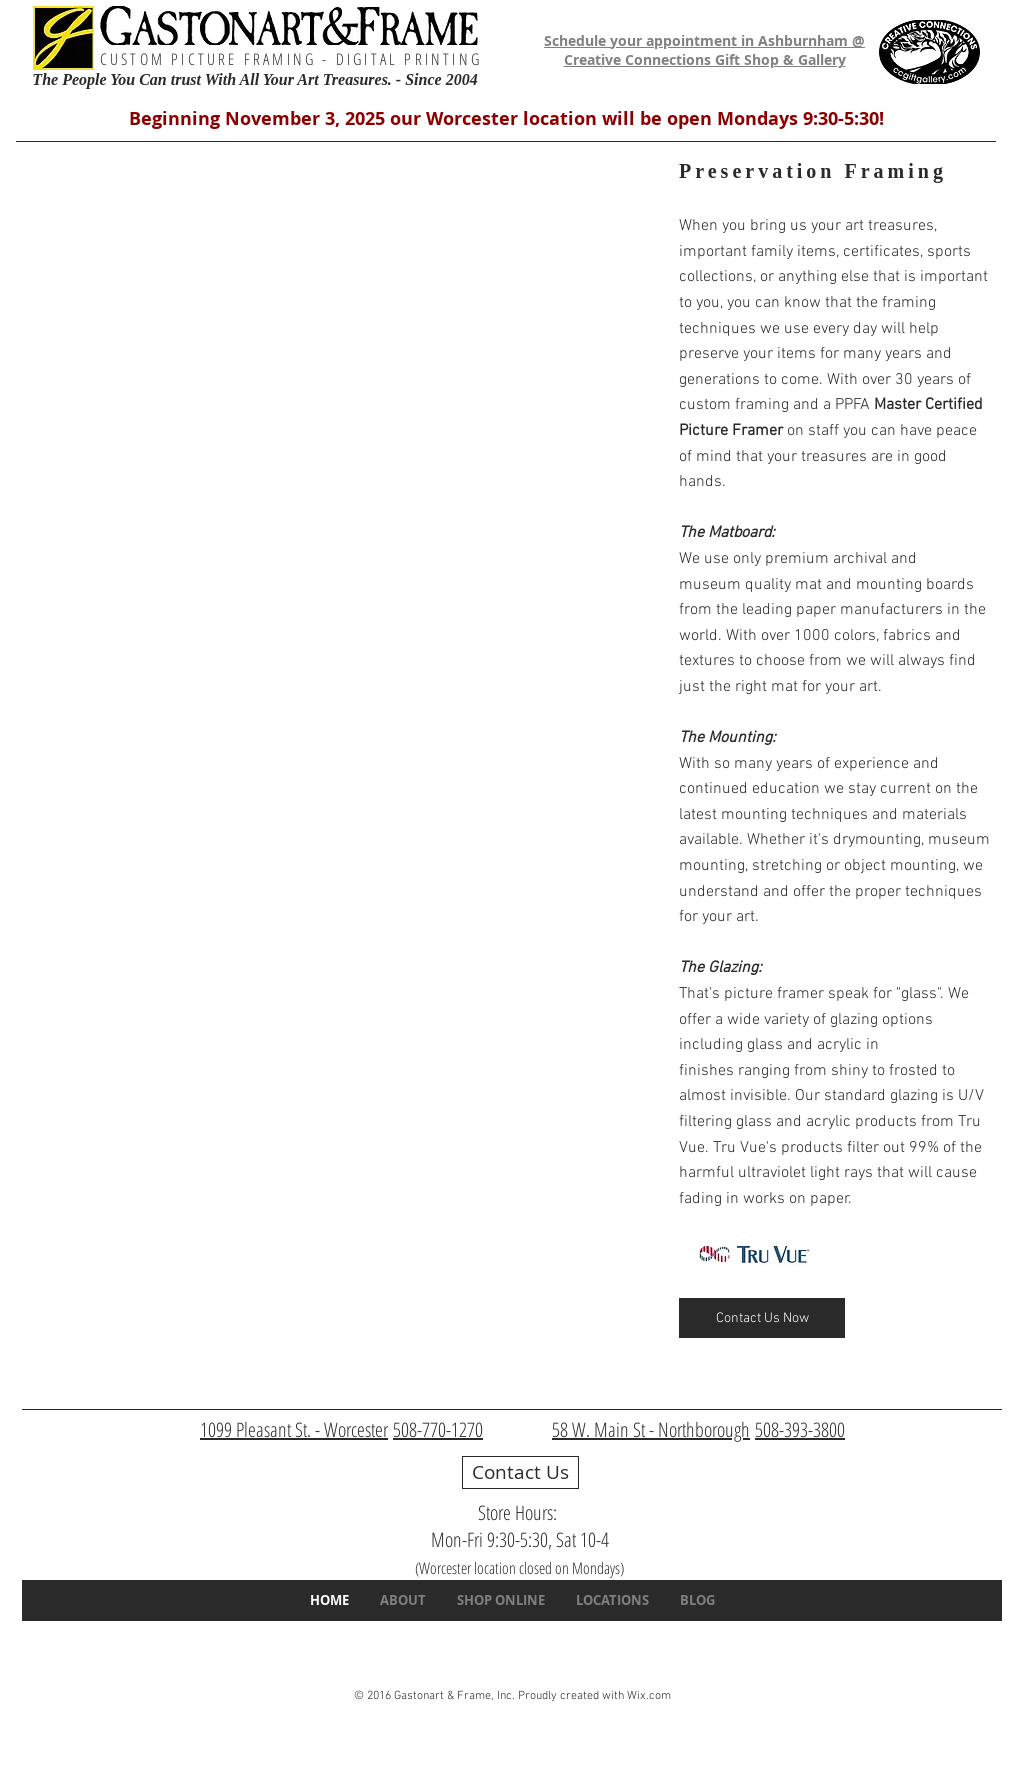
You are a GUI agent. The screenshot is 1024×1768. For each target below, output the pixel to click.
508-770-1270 (438, 1429)
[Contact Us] (520, 1472)
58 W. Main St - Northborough (651, 1429)
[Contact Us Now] (762, 1318)
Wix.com (649, 1696)
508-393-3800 (800, 1429)
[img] (341, 344)
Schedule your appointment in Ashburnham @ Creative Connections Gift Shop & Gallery (704, 50)
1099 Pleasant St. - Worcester (294, 1429)
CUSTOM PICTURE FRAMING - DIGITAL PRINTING (291, 59)
